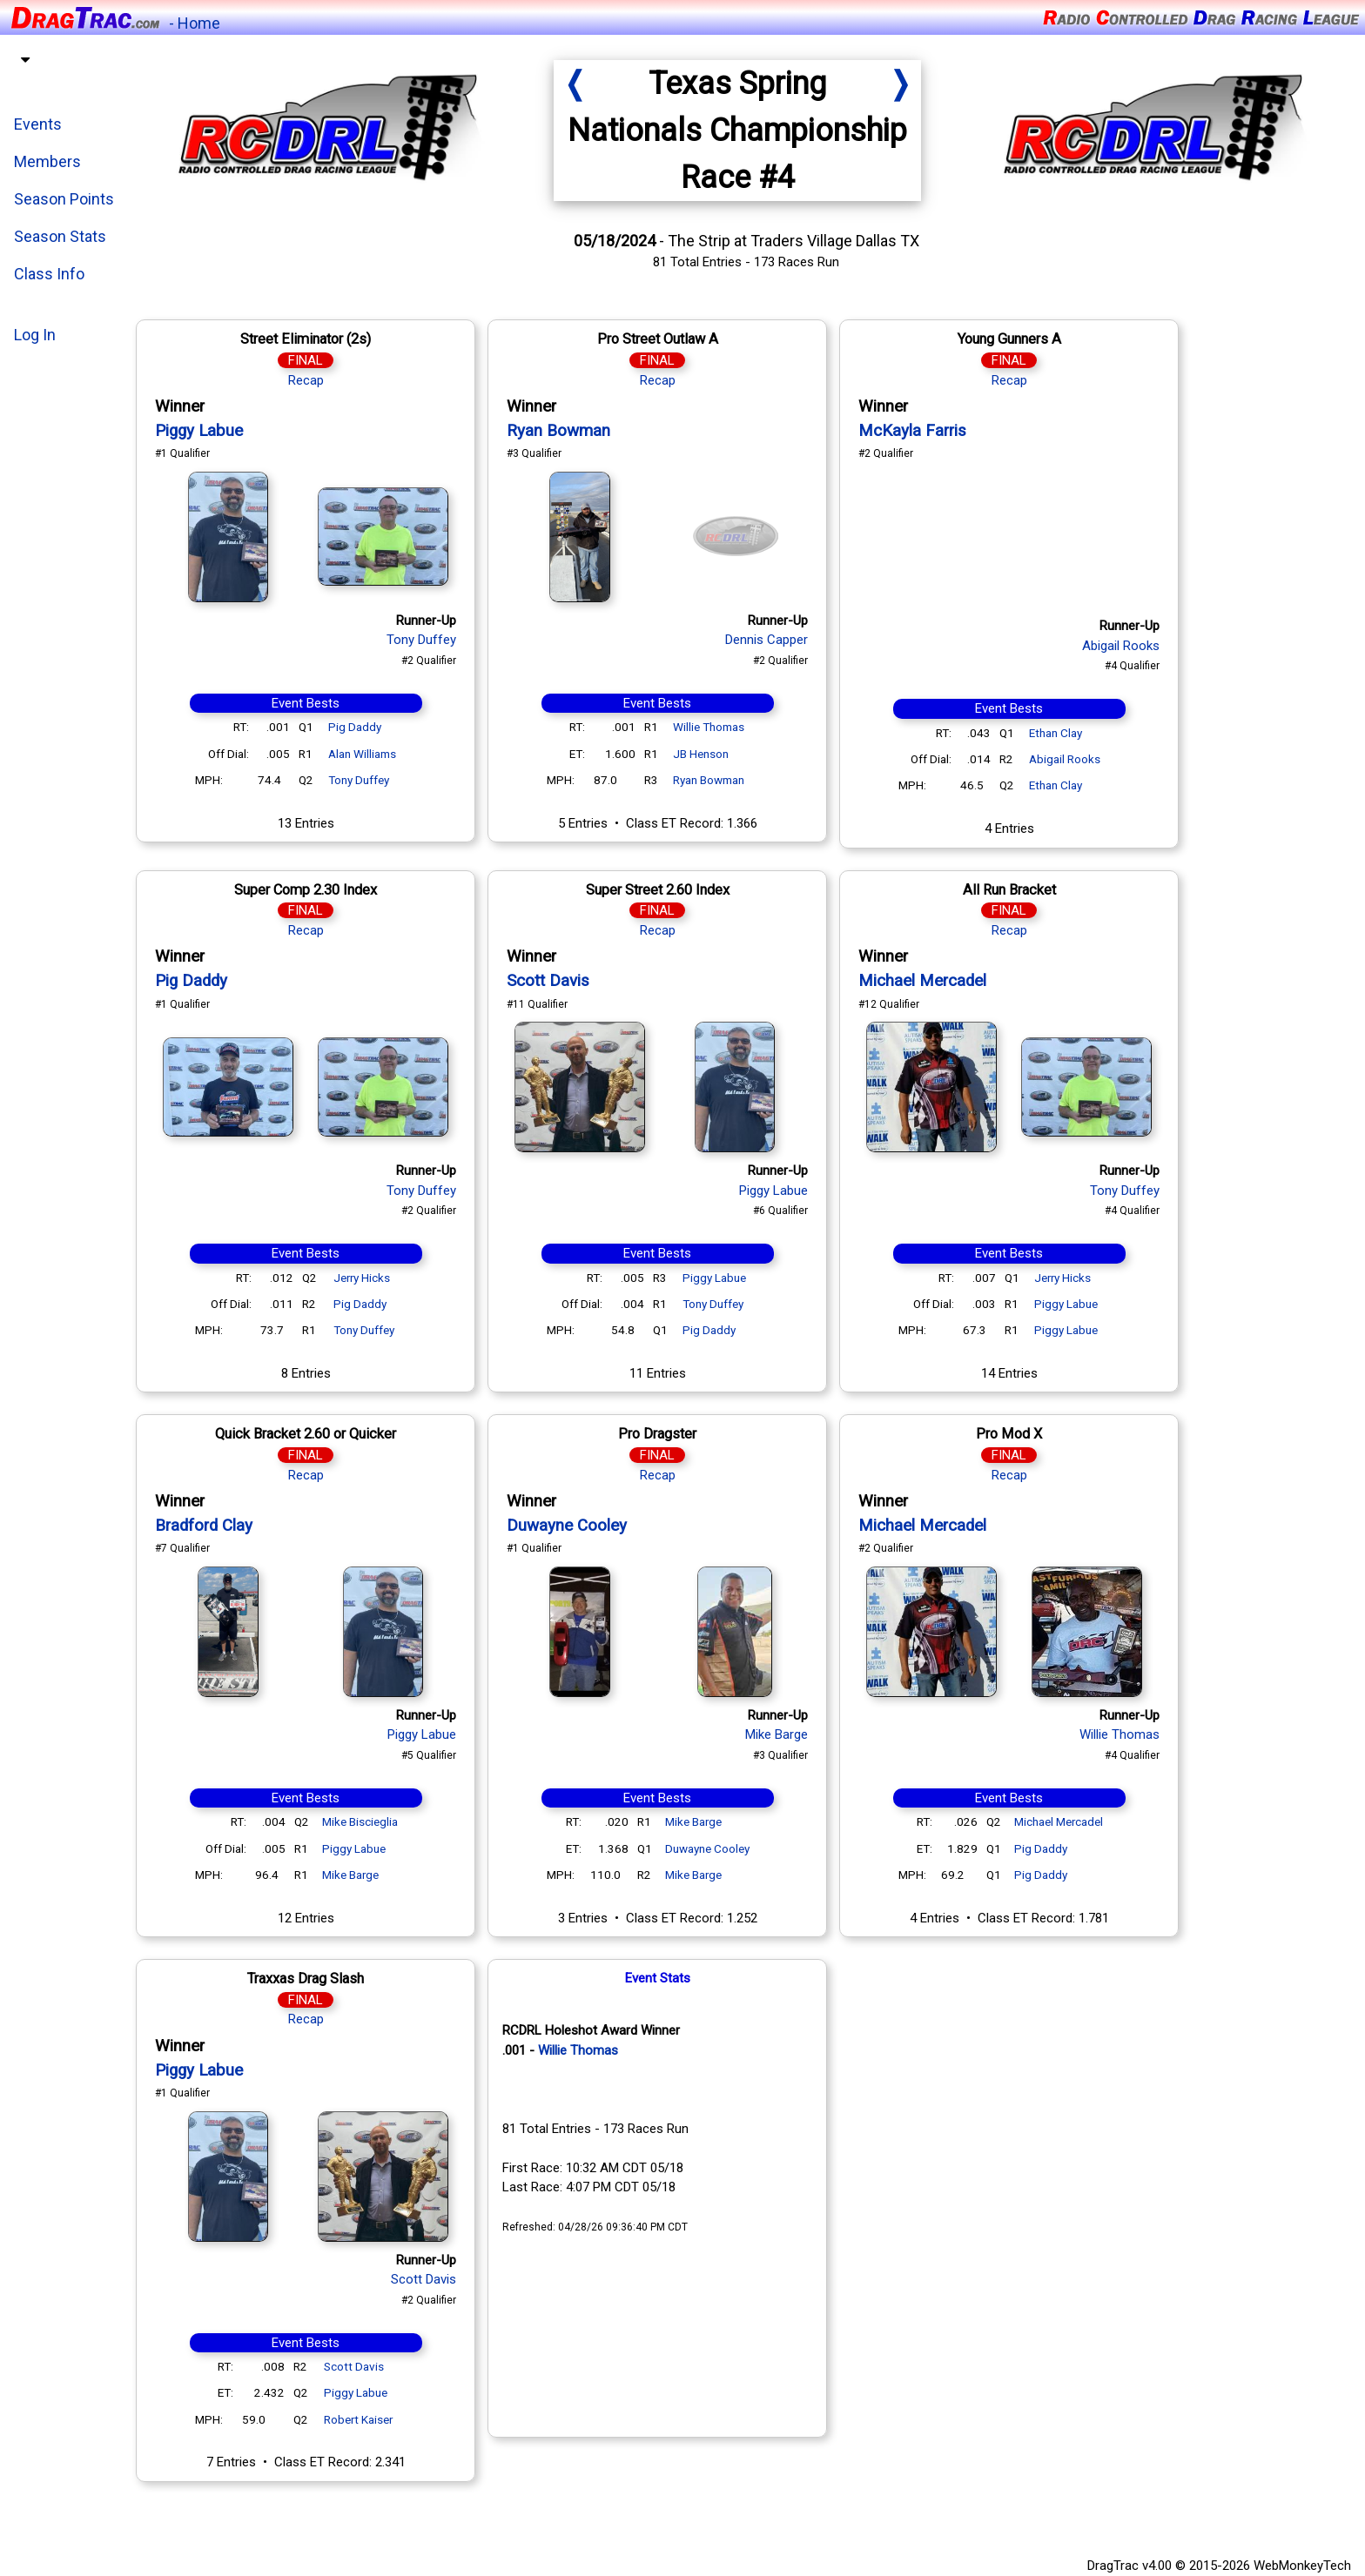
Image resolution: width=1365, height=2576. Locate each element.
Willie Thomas (712, 727)
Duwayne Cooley (570, 1525)
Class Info (49, 274)
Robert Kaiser (361, 2419)
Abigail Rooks (1124, 646)
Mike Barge (354, 1875)
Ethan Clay (1059, 733)
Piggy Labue (202, 430)
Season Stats (60, 236)
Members (47, 161)
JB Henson (704, 754)
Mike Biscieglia (363, 1821)
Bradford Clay (207, 1525)
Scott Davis (551, 980)
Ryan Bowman (562, 430)
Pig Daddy (358, 727)
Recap (309, 380)
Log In (35, 334)
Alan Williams (366, 754)
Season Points (64, 199)
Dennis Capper (770, 639)
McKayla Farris (916, 430)
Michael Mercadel (926, 980)
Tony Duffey (425, 639)
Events (38, 124)
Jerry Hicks (365, 1278)
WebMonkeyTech (1302, 2565)
